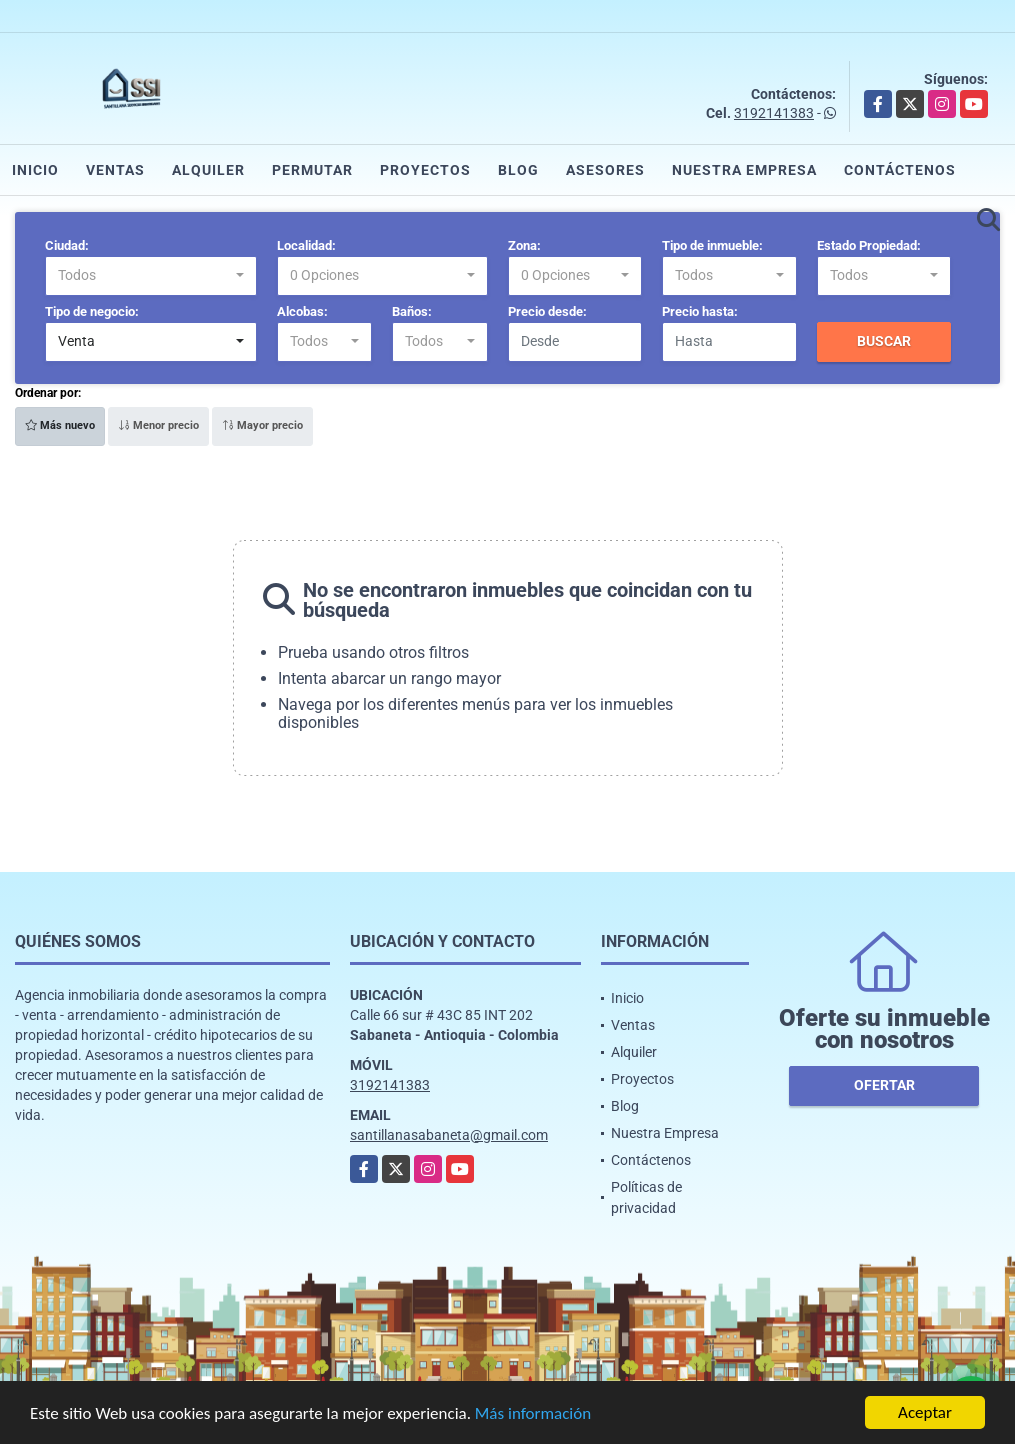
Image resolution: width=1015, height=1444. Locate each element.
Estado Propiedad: (869, 245)
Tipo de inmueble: (712, 245)
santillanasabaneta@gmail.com (449, 1135)
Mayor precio (262, 425)
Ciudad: (67, 245)
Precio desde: (547, 311)
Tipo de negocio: (92, 311)
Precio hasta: (700, 311)
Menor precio (158, 425)
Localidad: (306, 245)
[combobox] (151, 276)
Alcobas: (302, 311)
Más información (533, 1414)
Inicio (35, 170)
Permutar (312, 170)
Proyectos (425, 170)
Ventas (115, 170)
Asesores (605, 170)
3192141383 (774, 113)
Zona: (524, 245)
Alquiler (208, 170)
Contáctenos (900, 170)
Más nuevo (60, 425)
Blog (518, 170)
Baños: (412, 311)
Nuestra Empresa (744, 170)
